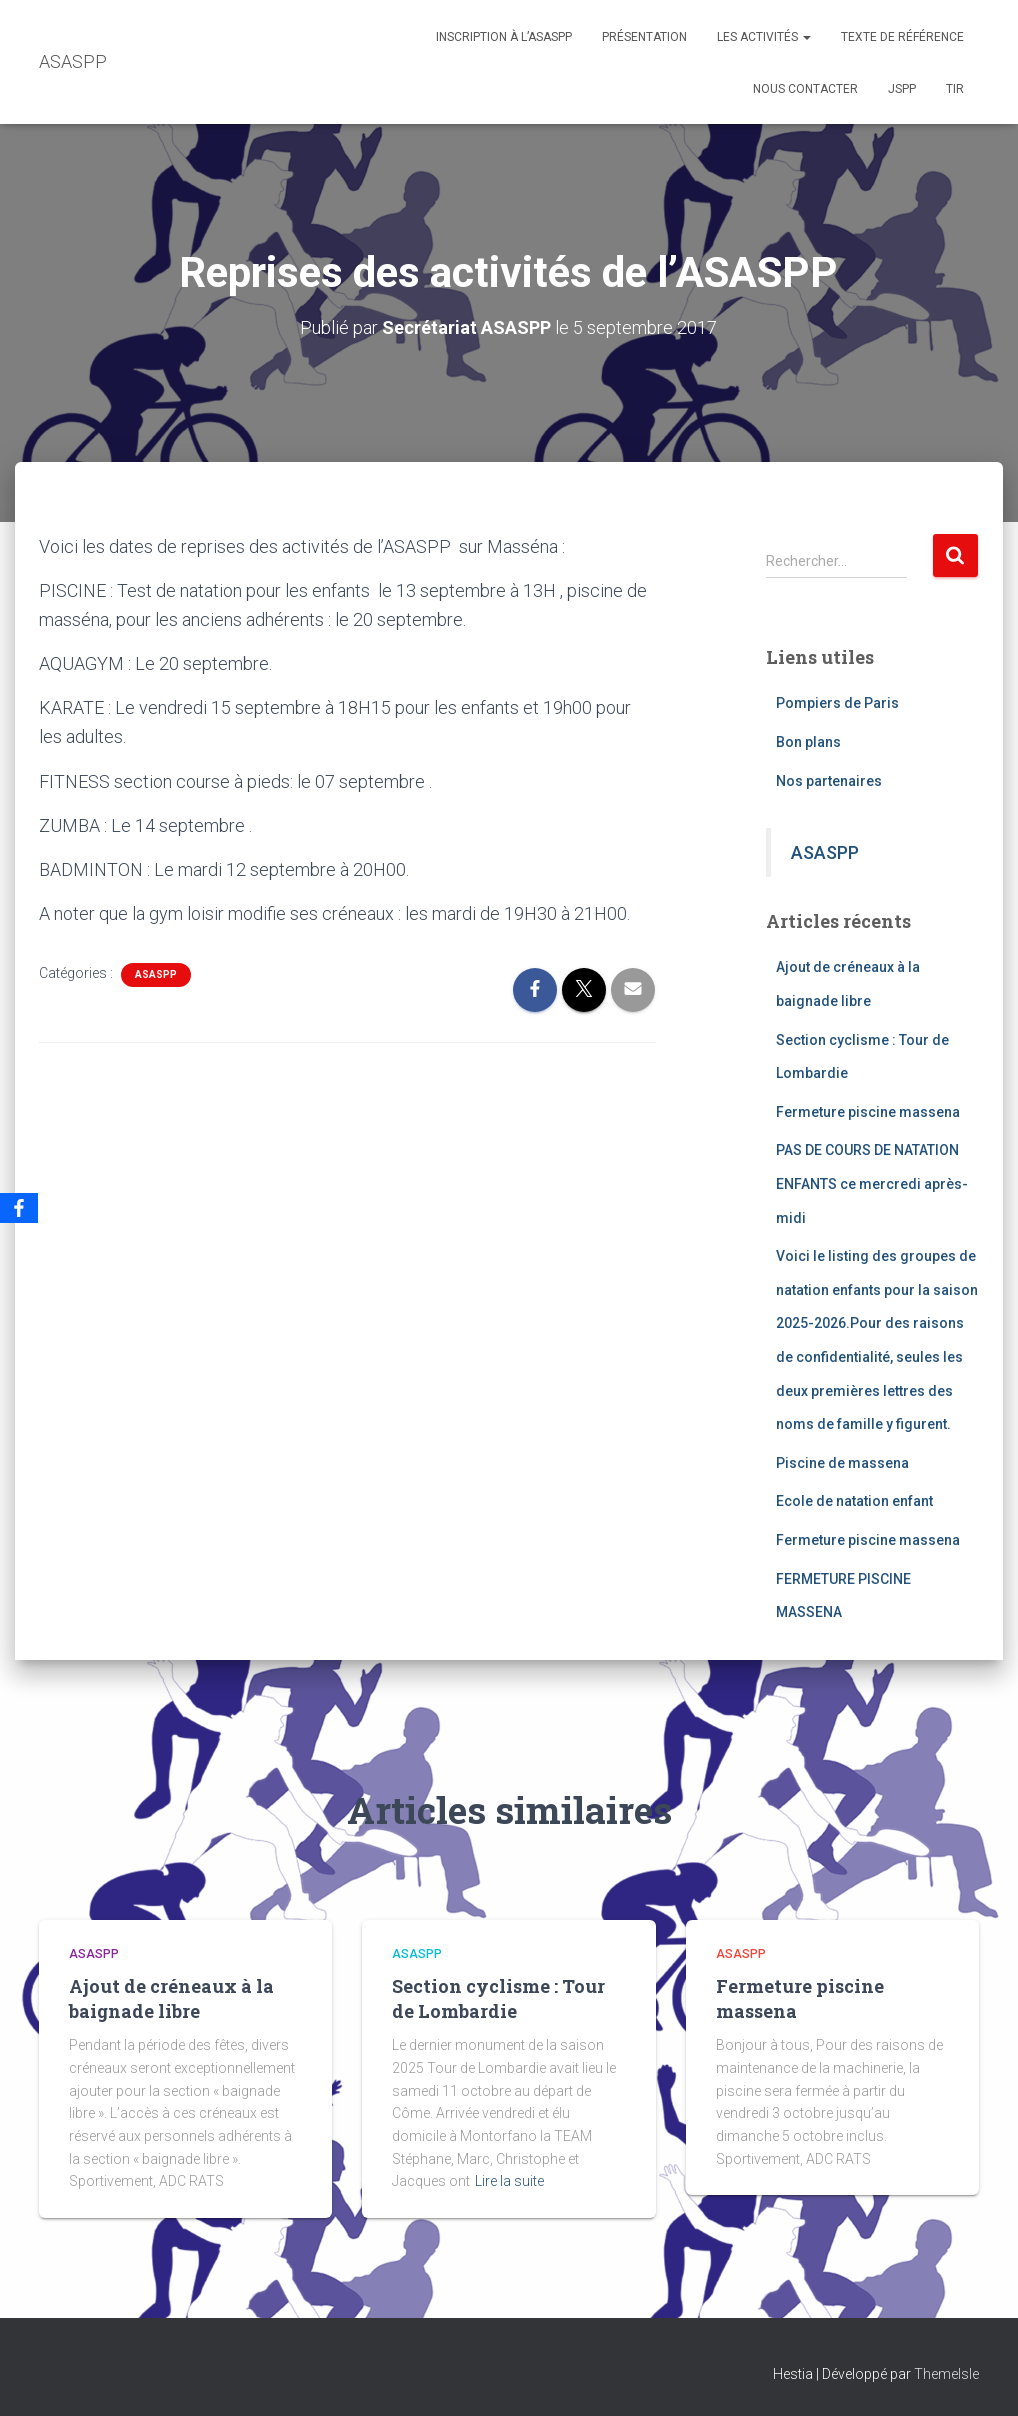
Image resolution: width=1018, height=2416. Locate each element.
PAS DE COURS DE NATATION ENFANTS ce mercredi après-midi (872, 1183)
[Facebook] (19, 1208)
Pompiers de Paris (837, 703)
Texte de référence (902, 37)
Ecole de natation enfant (854, 1501)
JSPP (902, 89)
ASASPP (156, 974)
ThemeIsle (946, 2374)
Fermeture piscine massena (868, 1112)
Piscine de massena (842, 1463)
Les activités (764, 37)
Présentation (644, 37)
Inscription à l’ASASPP (504, 37)
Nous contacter (805, 89)
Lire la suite (509, 2181)
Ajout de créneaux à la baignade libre (171, 1998)
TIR (955, 89)
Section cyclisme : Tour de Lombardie (498, 1998)
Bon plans (808, 742)
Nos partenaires (829, 781)
